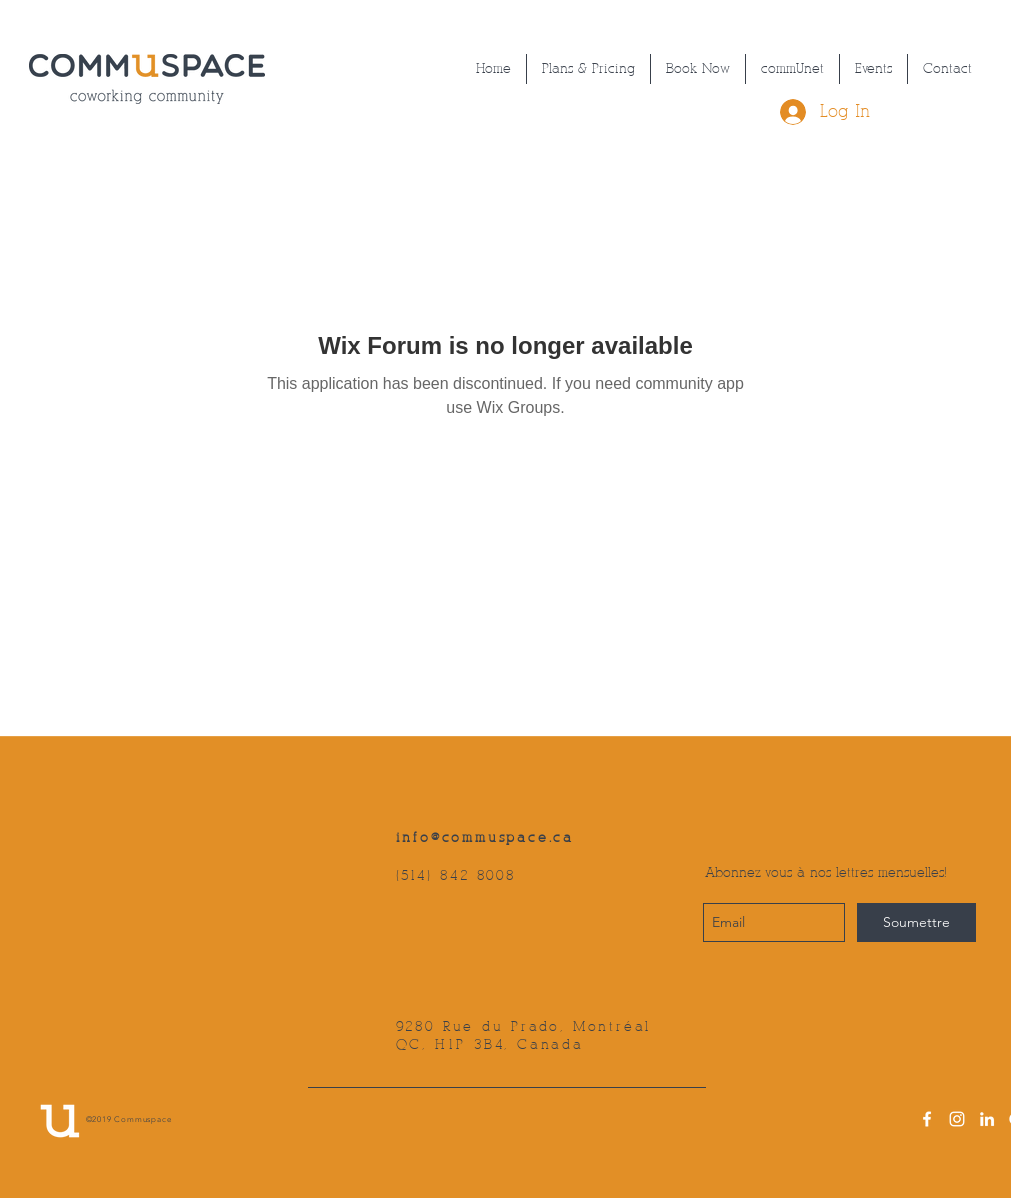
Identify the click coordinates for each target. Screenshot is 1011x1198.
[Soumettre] (916, 922)
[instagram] (957, 1119)
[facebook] (927, 1119)
